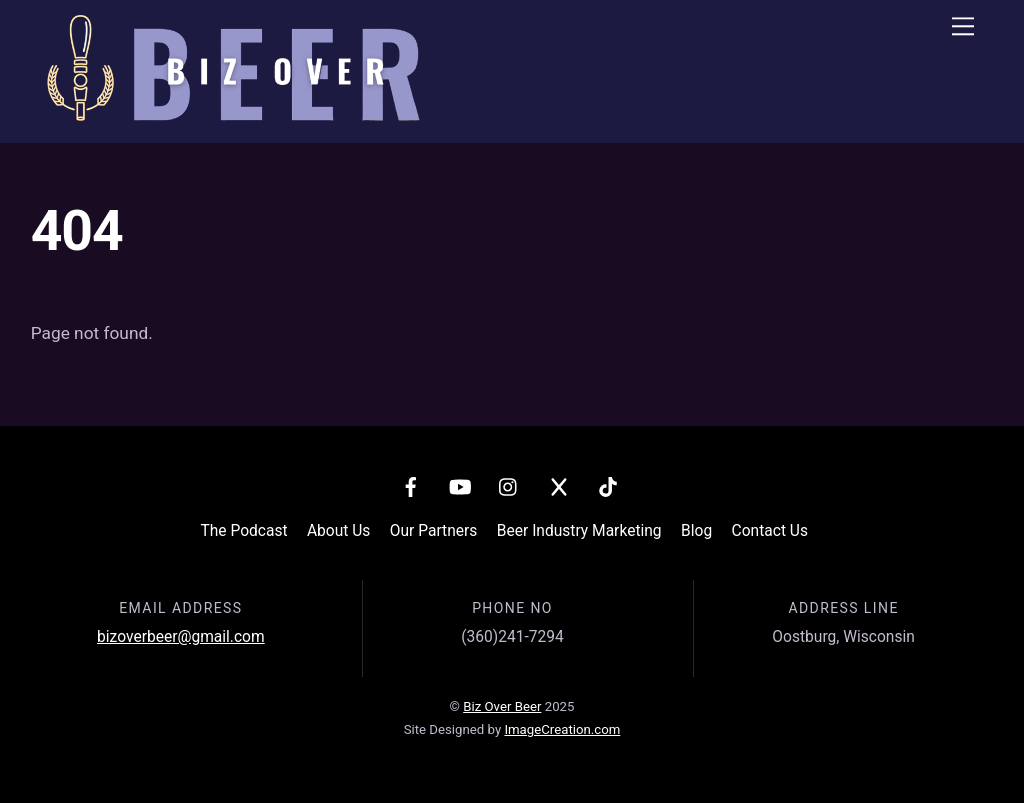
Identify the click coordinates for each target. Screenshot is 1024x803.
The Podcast (243, 531)
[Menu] (963, 26)
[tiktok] (608, 485)
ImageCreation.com (562, 729)
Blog (696, 531)
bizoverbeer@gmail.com (181, 637)
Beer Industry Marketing (579, 531)
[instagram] (509, 485)
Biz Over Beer (502, 706)
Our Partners (434, 531)
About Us (338, 531)
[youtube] (460, 485)
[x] (559, 485)
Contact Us (770, 531)
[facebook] (411, 485)
